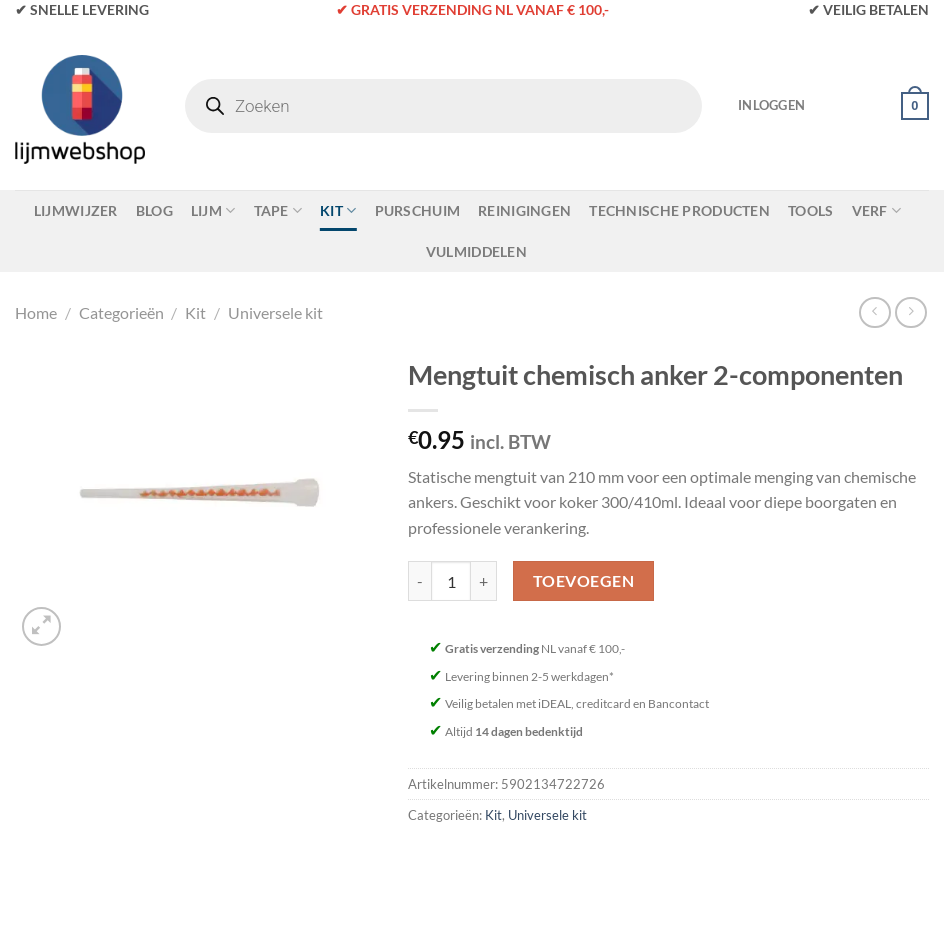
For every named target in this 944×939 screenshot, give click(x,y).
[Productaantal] (451, 581)
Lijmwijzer (76, 210)
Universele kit (275, 312)
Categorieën (121, 312)
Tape (278, 210)
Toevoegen (583, 581)
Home (36, 312)
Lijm (213, 210)
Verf (877, 210)
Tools (810, 210)
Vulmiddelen (476, 251)
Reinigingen (524, 210)
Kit (338, 210)
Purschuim (418, 210)
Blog (154, 210)
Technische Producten (679, 210)
